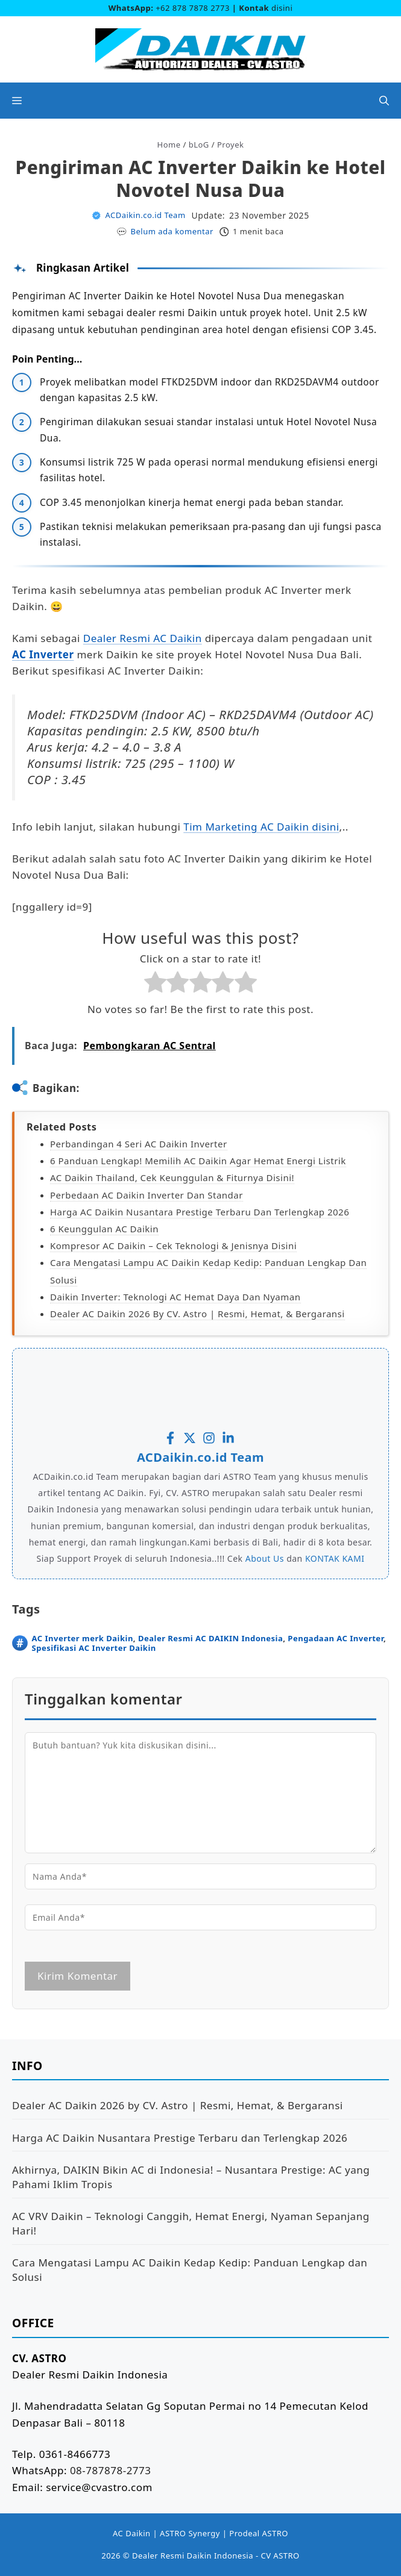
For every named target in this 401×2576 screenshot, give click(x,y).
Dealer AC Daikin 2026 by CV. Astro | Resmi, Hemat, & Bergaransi (197, 1314)
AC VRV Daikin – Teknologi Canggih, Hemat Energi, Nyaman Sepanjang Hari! (191, 2223)
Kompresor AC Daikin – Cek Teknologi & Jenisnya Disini (173, 1246)
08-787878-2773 (110, 2470)
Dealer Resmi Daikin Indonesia (192, 2555)
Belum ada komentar (172, 231)
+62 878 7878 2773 (193, 7)
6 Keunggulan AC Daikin (104, 1229)
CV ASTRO (279, 2555)
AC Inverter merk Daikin (82, 1638)
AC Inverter (43, 654)
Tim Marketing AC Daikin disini (261, 827)
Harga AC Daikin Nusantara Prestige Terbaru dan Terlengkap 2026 (199, 1212)
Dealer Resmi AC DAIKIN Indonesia (210, 1638)
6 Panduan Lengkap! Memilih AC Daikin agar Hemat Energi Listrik (198, 1161)
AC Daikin (132, 2533)
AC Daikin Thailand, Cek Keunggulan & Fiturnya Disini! (172, 1177)
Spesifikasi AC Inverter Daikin (94, 1647)
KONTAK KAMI (335, 1558)
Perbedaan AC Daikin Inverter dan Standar (146, 1195)
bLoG (199, 144)
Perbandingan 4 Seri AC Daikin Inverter (138, 1144)
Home (169, 144)
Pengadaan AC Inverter (336, 1638)
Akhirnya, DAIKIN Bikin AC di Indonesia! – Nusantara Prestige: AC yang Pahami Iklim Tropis (191, 2177)
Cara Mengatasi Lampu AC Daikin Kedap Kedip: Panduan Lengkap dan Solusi (189, 2270)
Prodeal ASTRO (258, 2533)
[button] (384, 101)
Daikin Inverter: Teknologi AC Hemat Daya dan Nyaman (175, 1297)
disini (281, 7)
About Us (264, 1558)
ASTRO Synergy (190, 2533)
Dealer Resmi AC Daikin (142, 638)
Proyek (230, 144)
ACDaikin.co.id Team (145, 215)
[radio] (155, 984)
